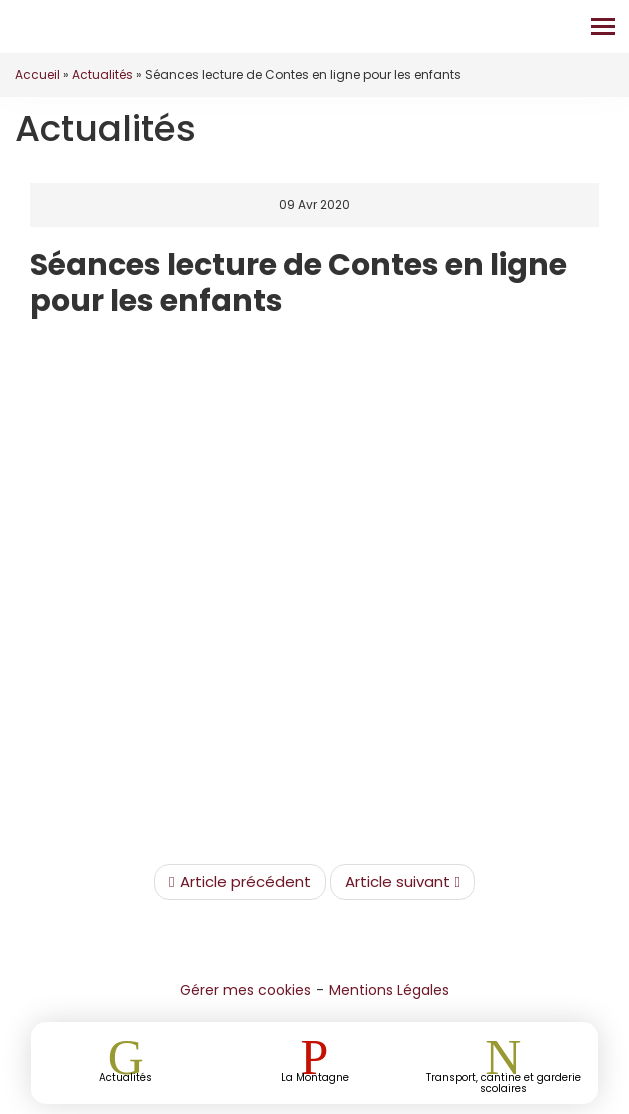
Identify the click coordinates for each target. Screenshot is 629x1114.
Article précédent (239, 882)
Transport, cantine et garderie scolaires (503, 1082)
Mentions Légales (389, 990)
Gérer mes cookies (245, 990)
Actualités (102, 74)
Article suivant (402, 882)
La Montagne (315, 1076)
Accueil (37, 74)
